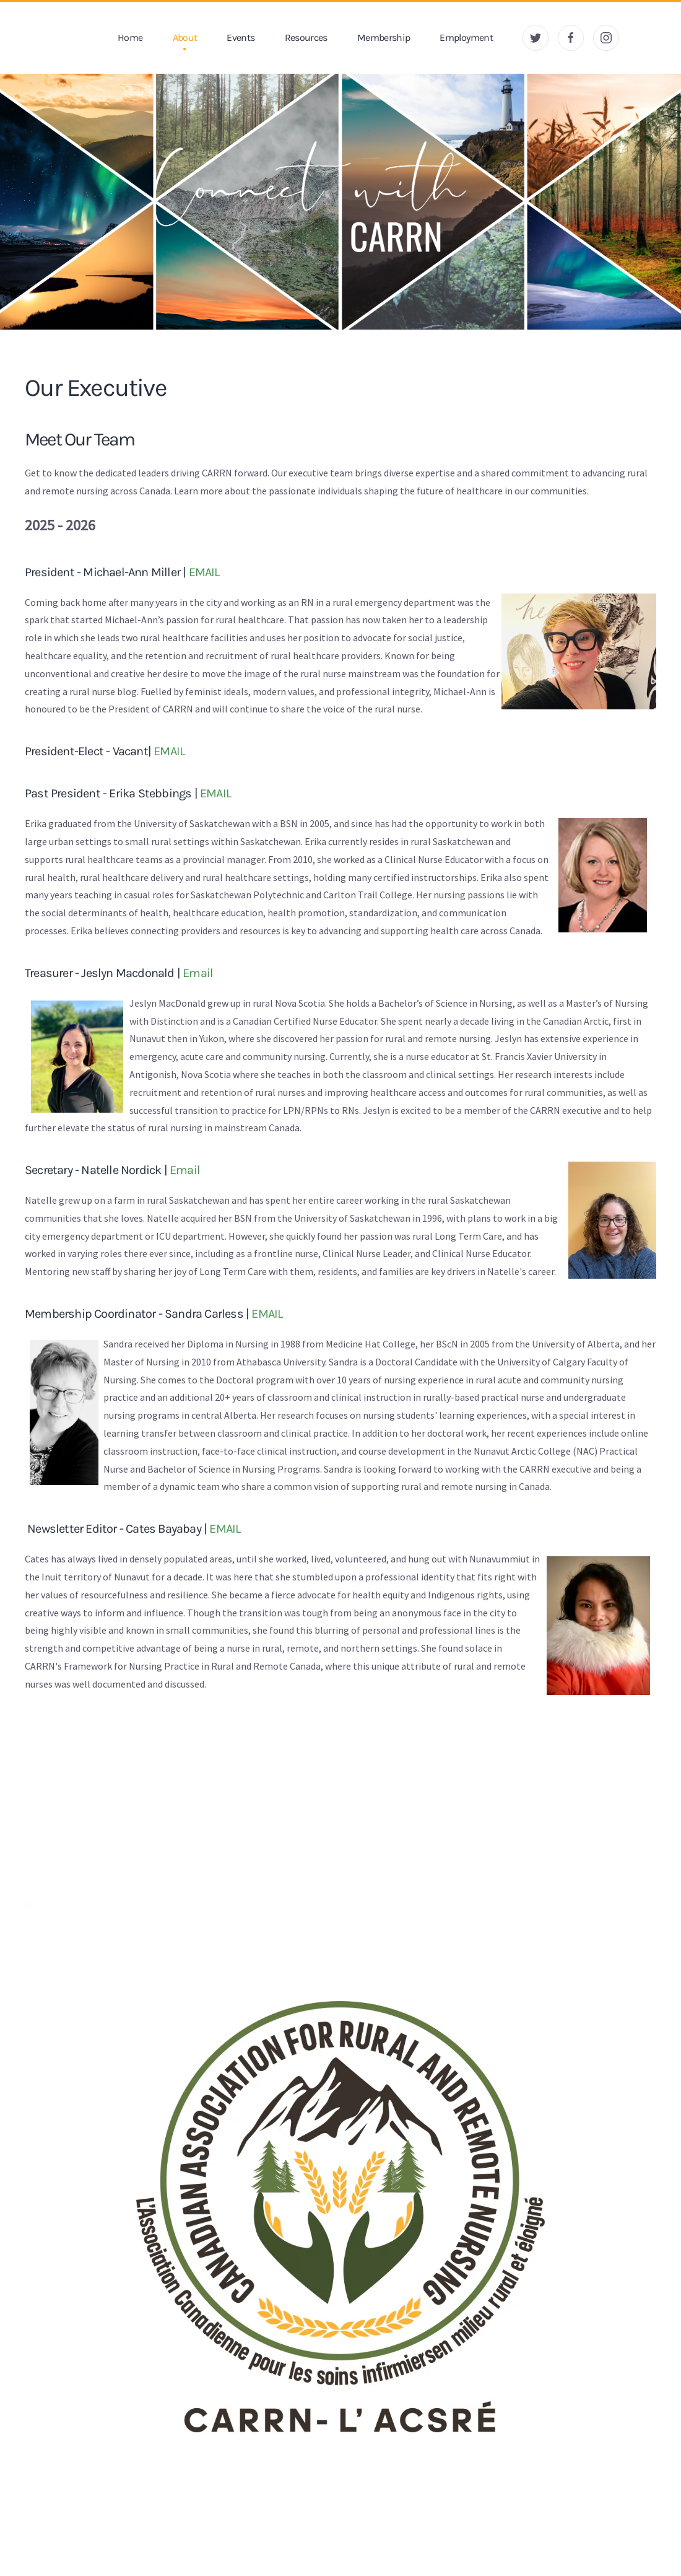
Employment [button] (466, 37)
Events (240, 37)
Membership (383, 37)
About (185, 37)
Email (198, 973)
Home (130, 37)
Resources (306, 37)
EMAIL (204, 572)
